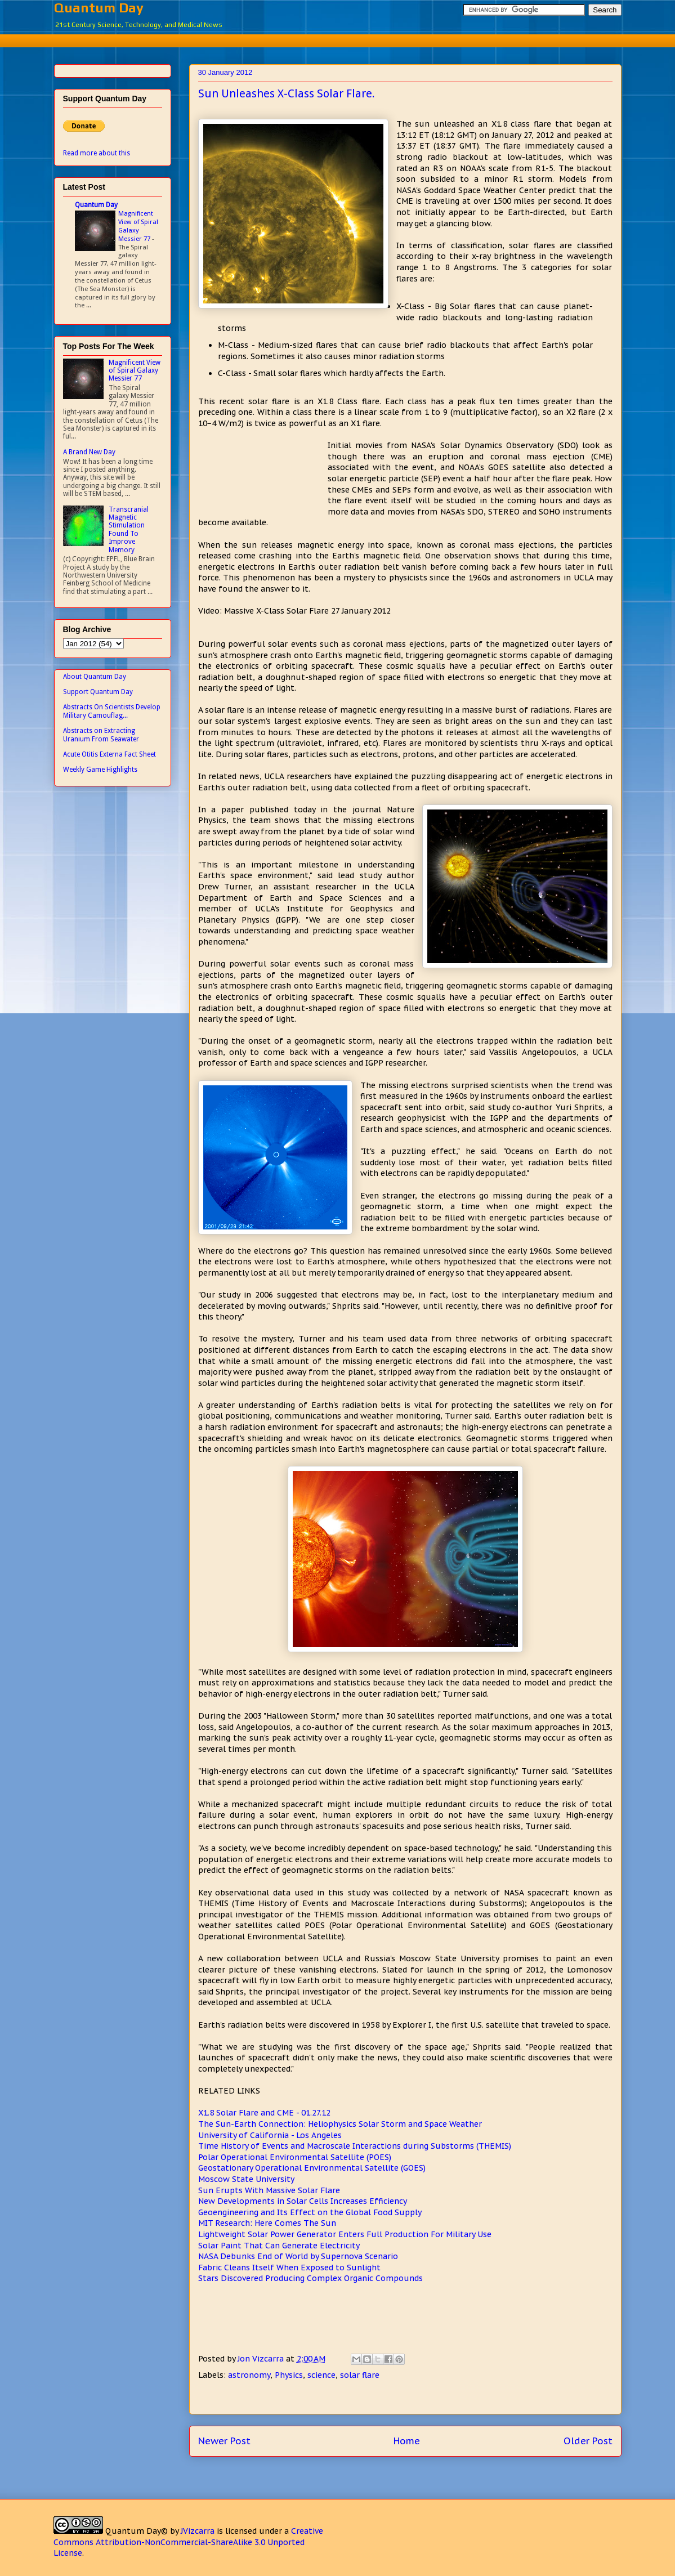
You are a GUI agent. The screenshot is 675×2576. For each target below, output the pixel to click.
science (321, 2375)
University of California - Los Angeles (270, 2135)
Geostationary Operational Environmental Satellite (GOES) (312, 2168)
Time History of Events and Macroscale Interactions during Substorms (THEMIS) (354, 2146)
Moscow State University (246, 2179)
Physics (289, 2375)
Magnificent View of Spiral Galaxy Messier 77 (138, 225)
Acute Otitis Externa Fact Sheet (109, 754)
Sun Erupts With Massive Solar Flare (269, 2190)
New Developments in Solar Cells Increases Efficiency (302, 2201)
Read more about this (96, 153)
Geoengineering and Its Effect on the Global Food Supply (310, 2212)
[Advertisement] (338, 39)
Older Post (588, 2441)
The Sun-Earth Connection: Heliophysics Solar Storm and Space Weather (340, 2124)
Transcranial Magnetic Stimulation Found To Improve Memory (129, 530)
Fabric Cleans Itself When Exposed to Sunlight (289, 2267)
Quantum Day (99, 7)
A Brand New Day (89, 452)
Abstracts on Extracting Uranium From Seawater (101, 735)
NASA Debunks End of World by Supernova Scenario (298, 2256)
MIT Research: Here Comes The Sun (267, 2223)
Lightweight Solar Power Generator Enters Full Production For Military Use (344, 2234)
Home (407, 2441)
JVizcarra (197, 2531)
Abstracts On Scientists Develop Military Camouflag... (111, 711)
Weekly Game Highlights (100, 769)
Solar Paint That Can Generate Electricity (279, 2245)
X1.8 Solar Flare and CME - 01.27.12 (264, 2113)
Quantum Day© (136, 2531)
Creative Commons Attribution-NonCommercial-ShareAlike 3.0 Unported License (188, 2542)
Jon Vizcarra (262, 2359)
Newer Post (224, 2441)
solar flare (359, 2375)
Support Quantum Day (98, 692)
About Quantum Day (94, 677)
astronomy (249, 2375)
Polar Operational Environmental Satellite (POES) (294, 2157)
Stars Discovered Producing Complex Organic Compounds (310, 2278)
